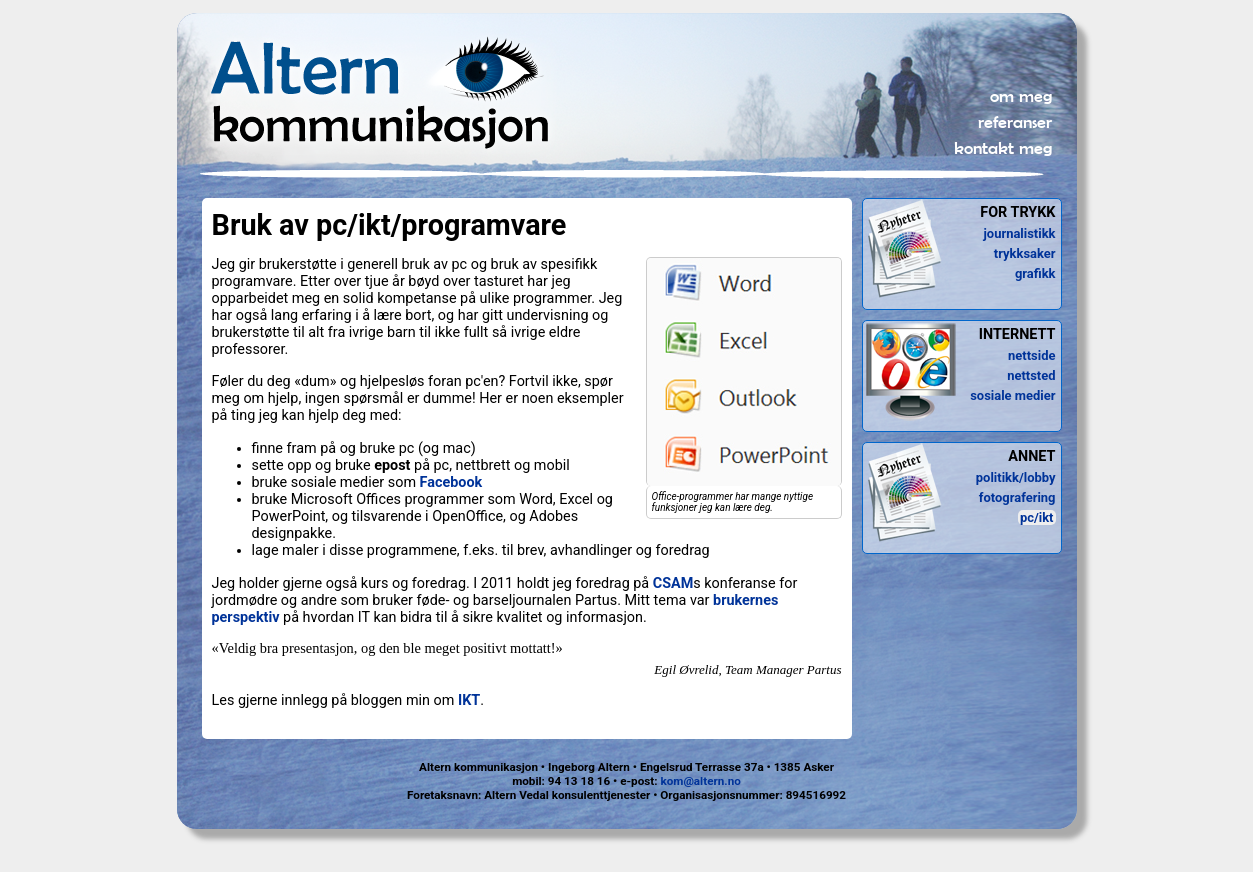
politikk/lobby (1016, 477)
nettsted (1031, 375)
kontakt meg (1003, 148)
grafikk (1035, 273)
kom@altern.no (700, 781)
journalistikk (1019, 233)
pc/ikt (1037, 517)
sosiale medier (1012, 395)
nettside (1031, 355)
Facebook (451, 482)
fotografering (1017, 497)
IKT (469, 700)
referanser (1015, 122)
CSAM (673, 583)
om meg (1021, 96)
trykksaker (1025, 253)
